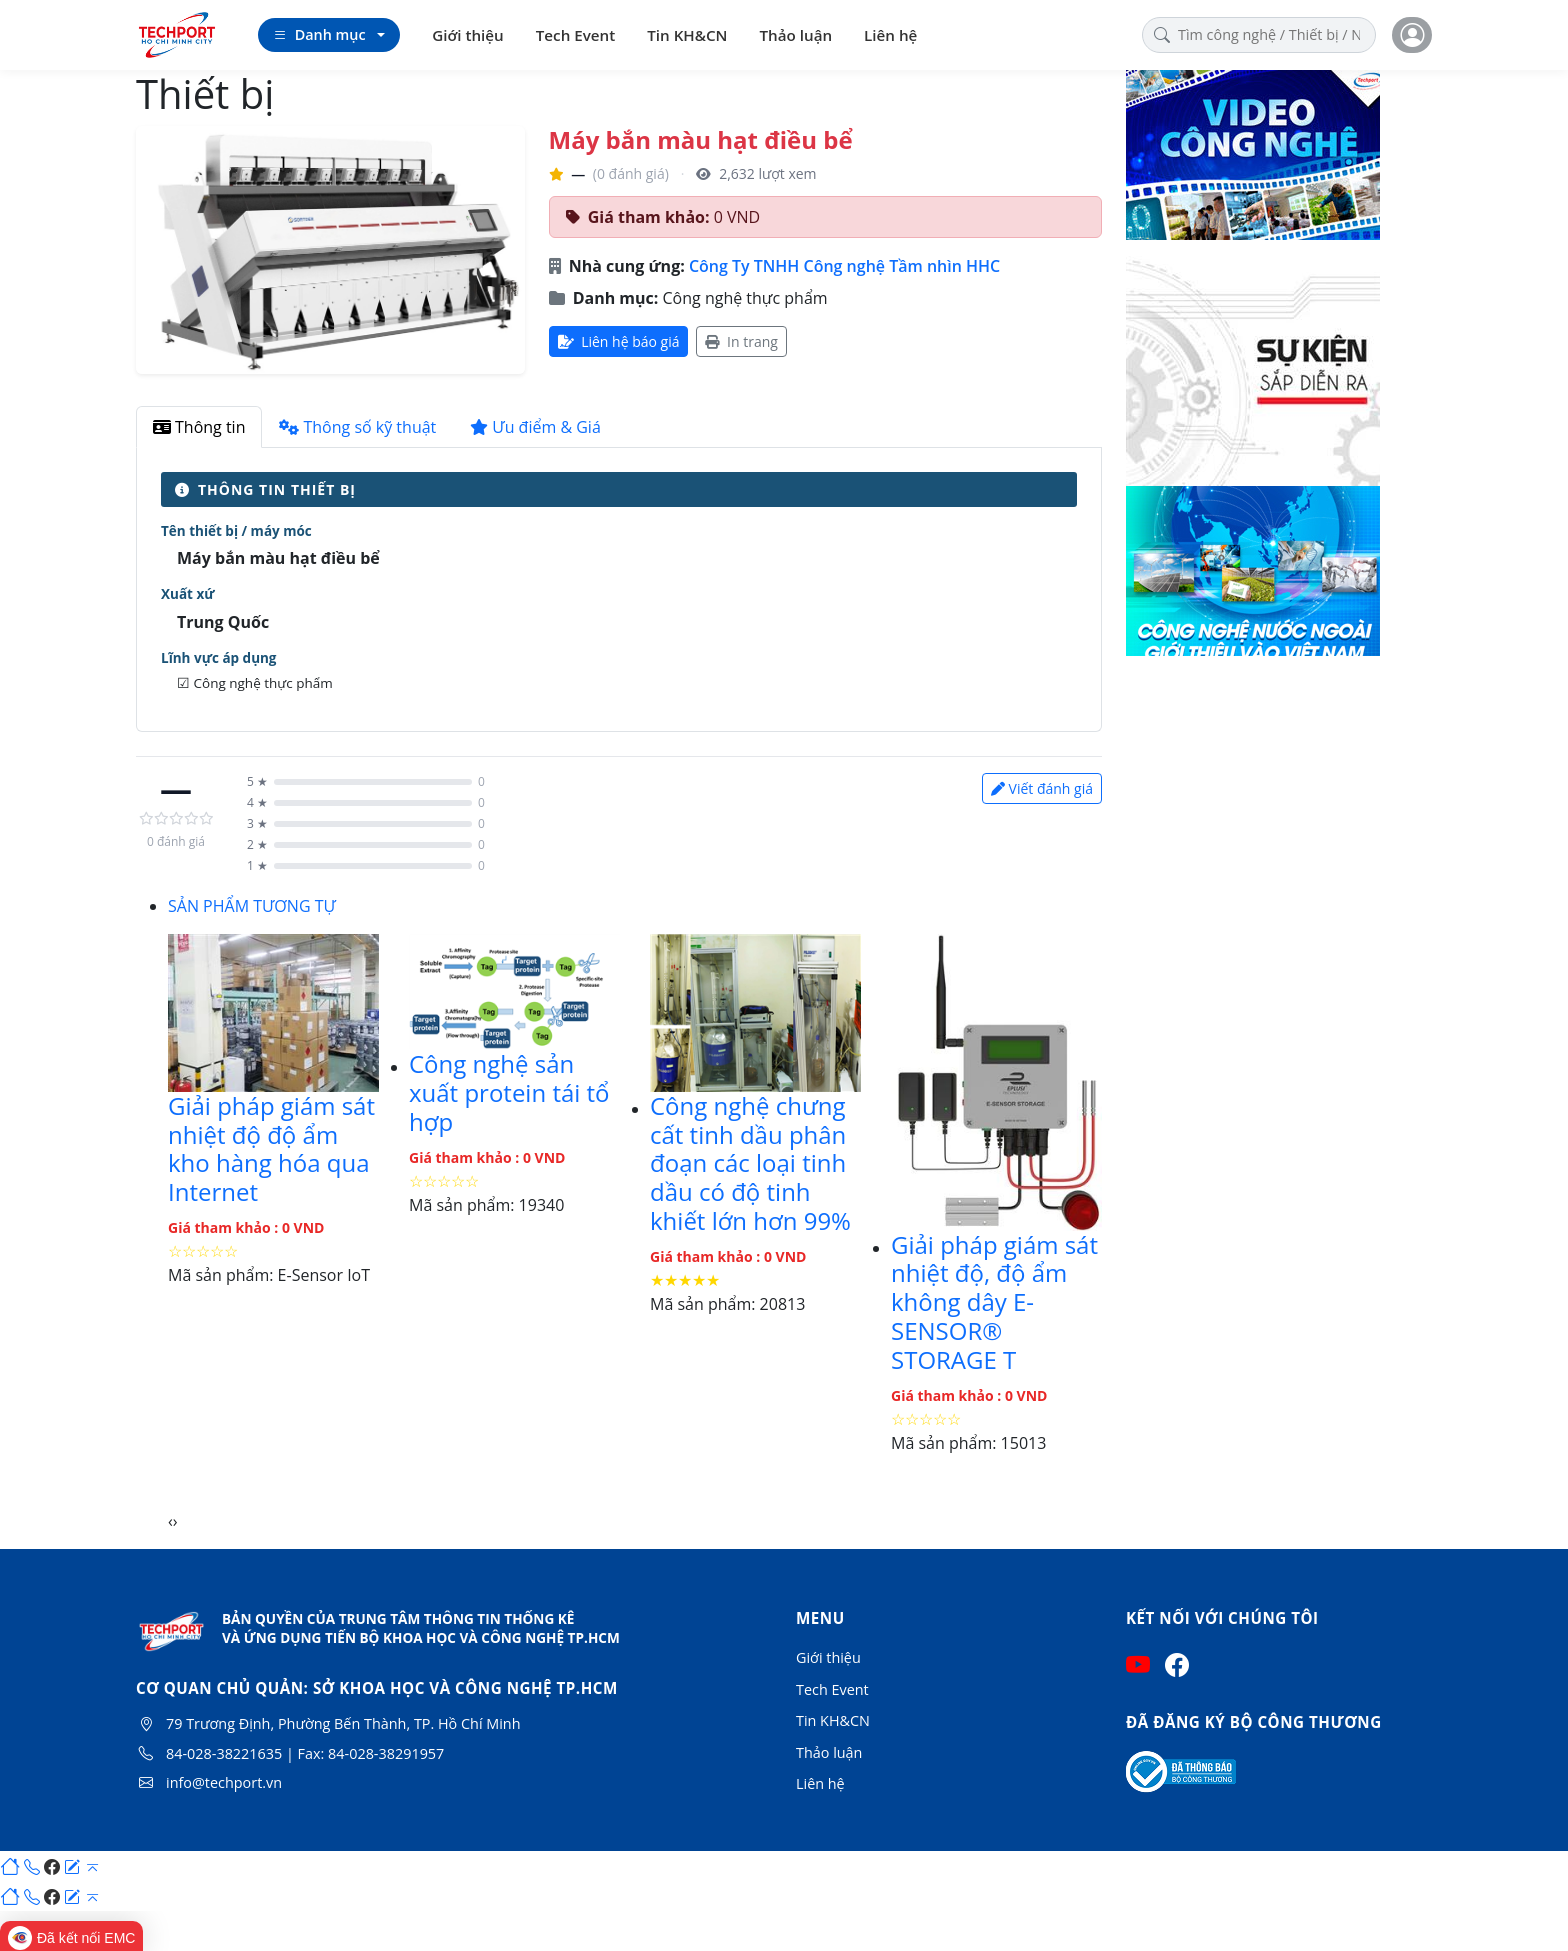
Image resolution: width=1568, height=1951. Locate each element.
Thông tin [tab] (199, 427)
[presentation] (170, 1521)
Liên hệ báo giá (619, 341)
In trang (741, 341)
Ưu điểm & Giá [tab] (535, 427)
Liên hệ (890, 35)
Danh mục (319, 35)
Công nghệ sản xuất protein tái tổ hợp (509, 1092)
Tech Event (575, 35)
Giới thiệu (468, 35)
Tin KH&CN (687, 35)
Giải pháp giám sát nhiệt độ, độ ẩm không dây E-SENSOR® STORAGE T (994, 1302)
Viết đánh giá (1042, 788)
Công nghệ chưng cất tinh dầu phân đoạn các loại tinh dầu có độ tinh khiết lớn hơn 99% (750, 1163)
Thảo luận (796, 35)
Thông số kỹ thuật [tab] (357, 427)
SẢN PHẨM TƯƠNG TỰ (252, 906)
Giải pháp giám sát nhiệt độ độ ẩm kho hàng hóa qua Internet (271, 1148)
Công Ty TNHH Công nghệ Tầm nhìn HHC (844, 266)
